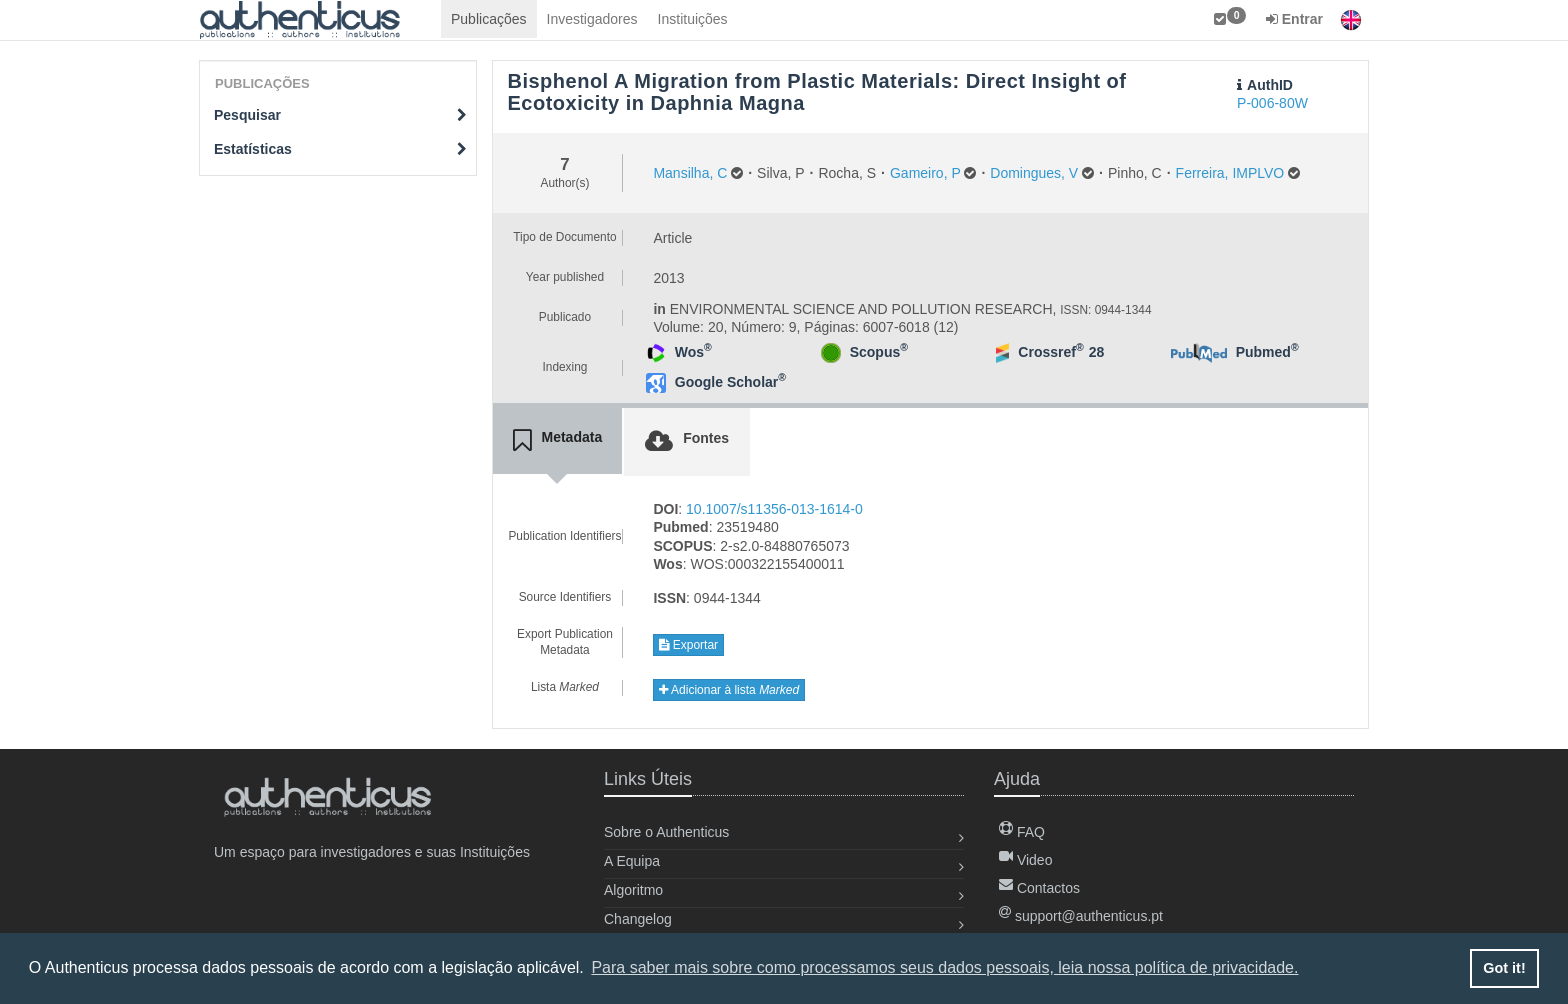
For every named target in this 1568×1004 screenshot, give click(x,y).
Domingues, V (1034, 173)
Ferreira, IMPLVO (1230, 173)
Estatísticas (340, 149)
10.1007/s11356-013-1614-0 (774, 509)
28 (1097, 352)
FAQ (1022, 832)
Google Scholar (730, 382)
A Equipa (632, 861)
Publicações (489, 19)
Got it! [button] (1504, 968)
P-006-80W (1272, 103)
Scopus (879, 352)
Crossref (1050, 352)
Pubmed (1267, 352)
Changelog (638, 919)
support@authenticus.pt (1081, 916)
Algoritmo (633, 890)
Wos (693, 352)
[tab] (558, 441)
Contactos (1039, 888)
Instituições (693, 19)
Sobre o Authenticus (666, 832)
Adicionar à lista (729, 690)
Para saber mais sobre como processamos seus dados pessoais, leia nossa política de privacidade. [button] (944, 967)
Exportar (688, 645)
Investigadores (592, 19)
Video (1025, 860)
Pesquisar (340, 115)
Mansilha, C (690, 173)
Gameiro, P (925, 173)
